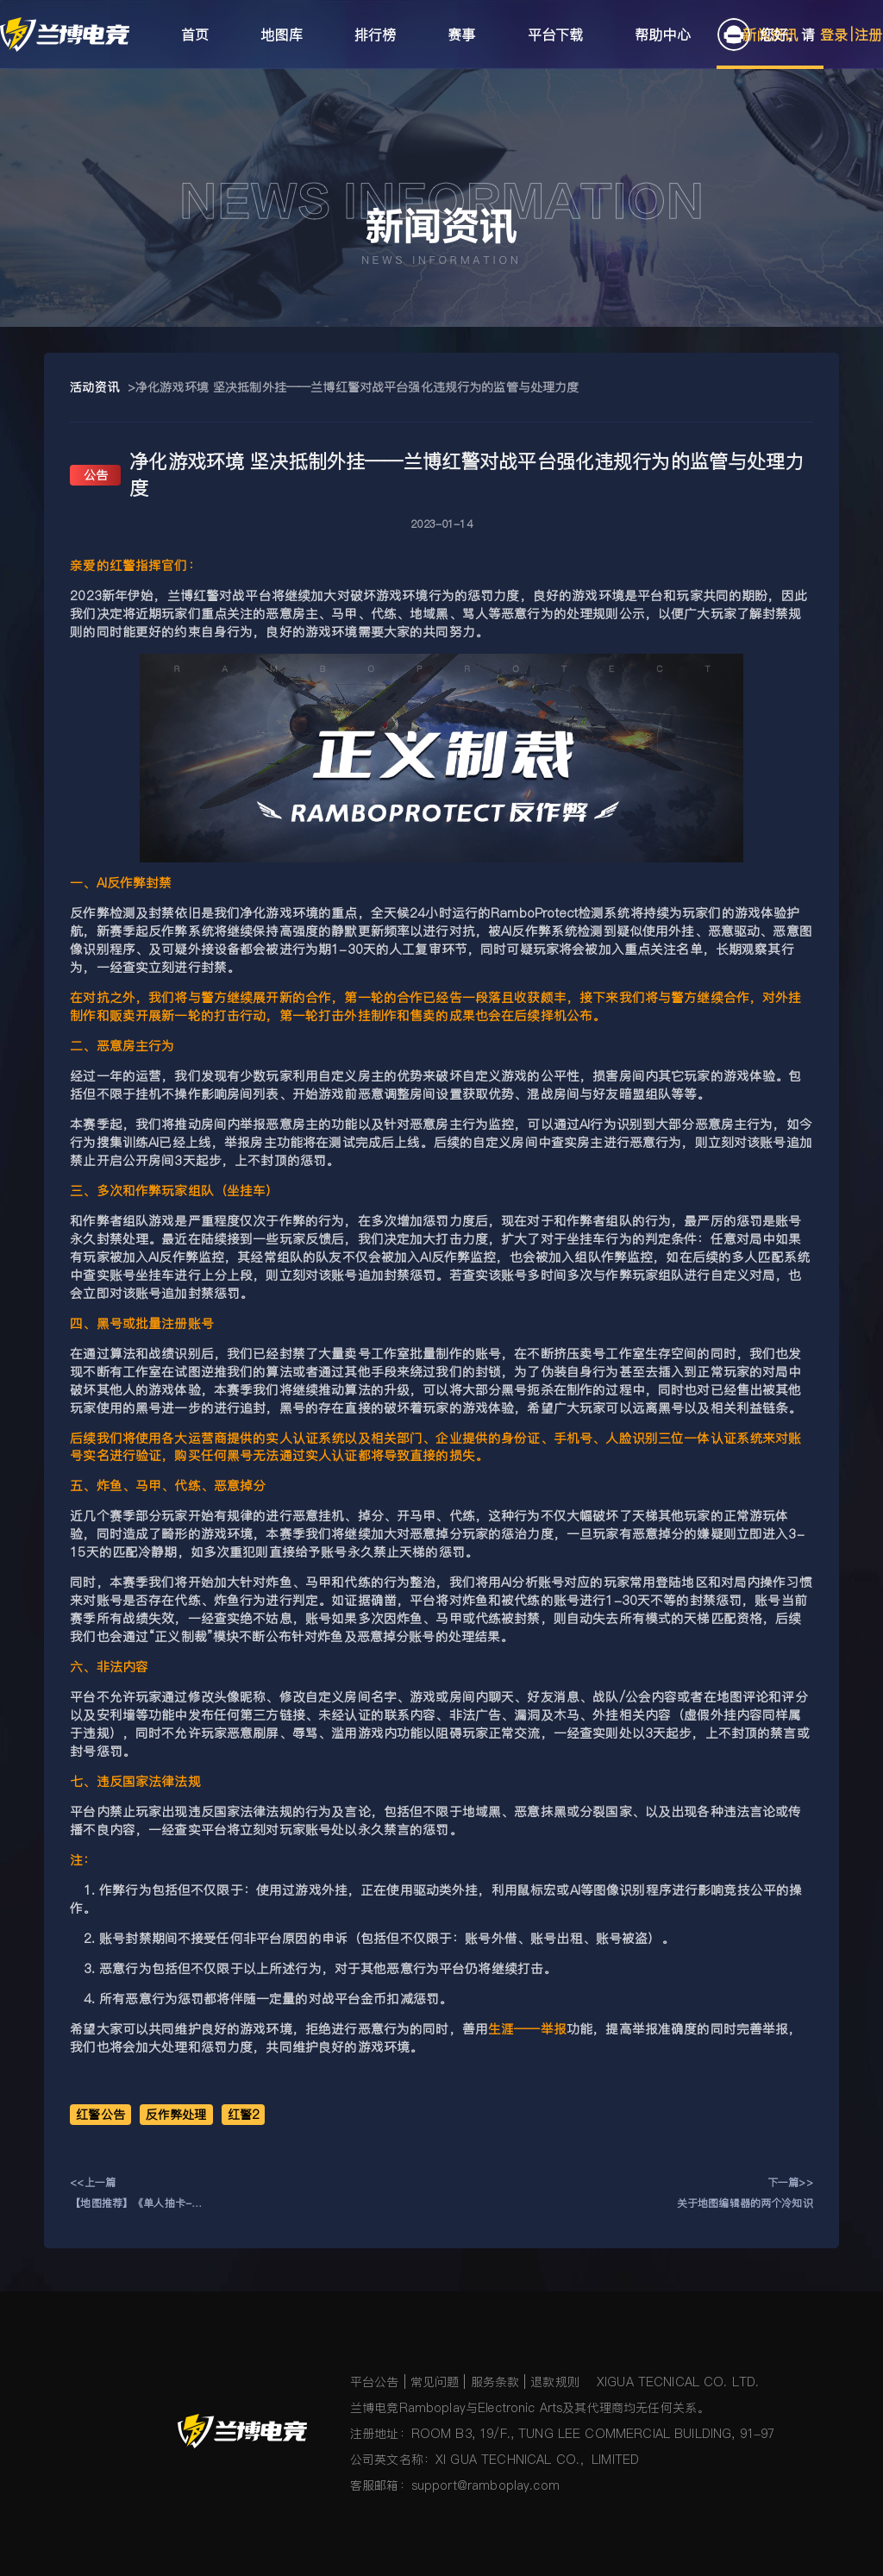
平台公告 (374, 2382)
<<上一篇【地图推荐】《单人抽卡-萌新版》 (136, 2194)
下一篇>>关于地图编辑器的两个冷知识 (745, 2192)
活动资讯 (94, 387)
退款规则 (554, 2382)
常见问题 (435, 2382)
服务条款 (495, 2382)
